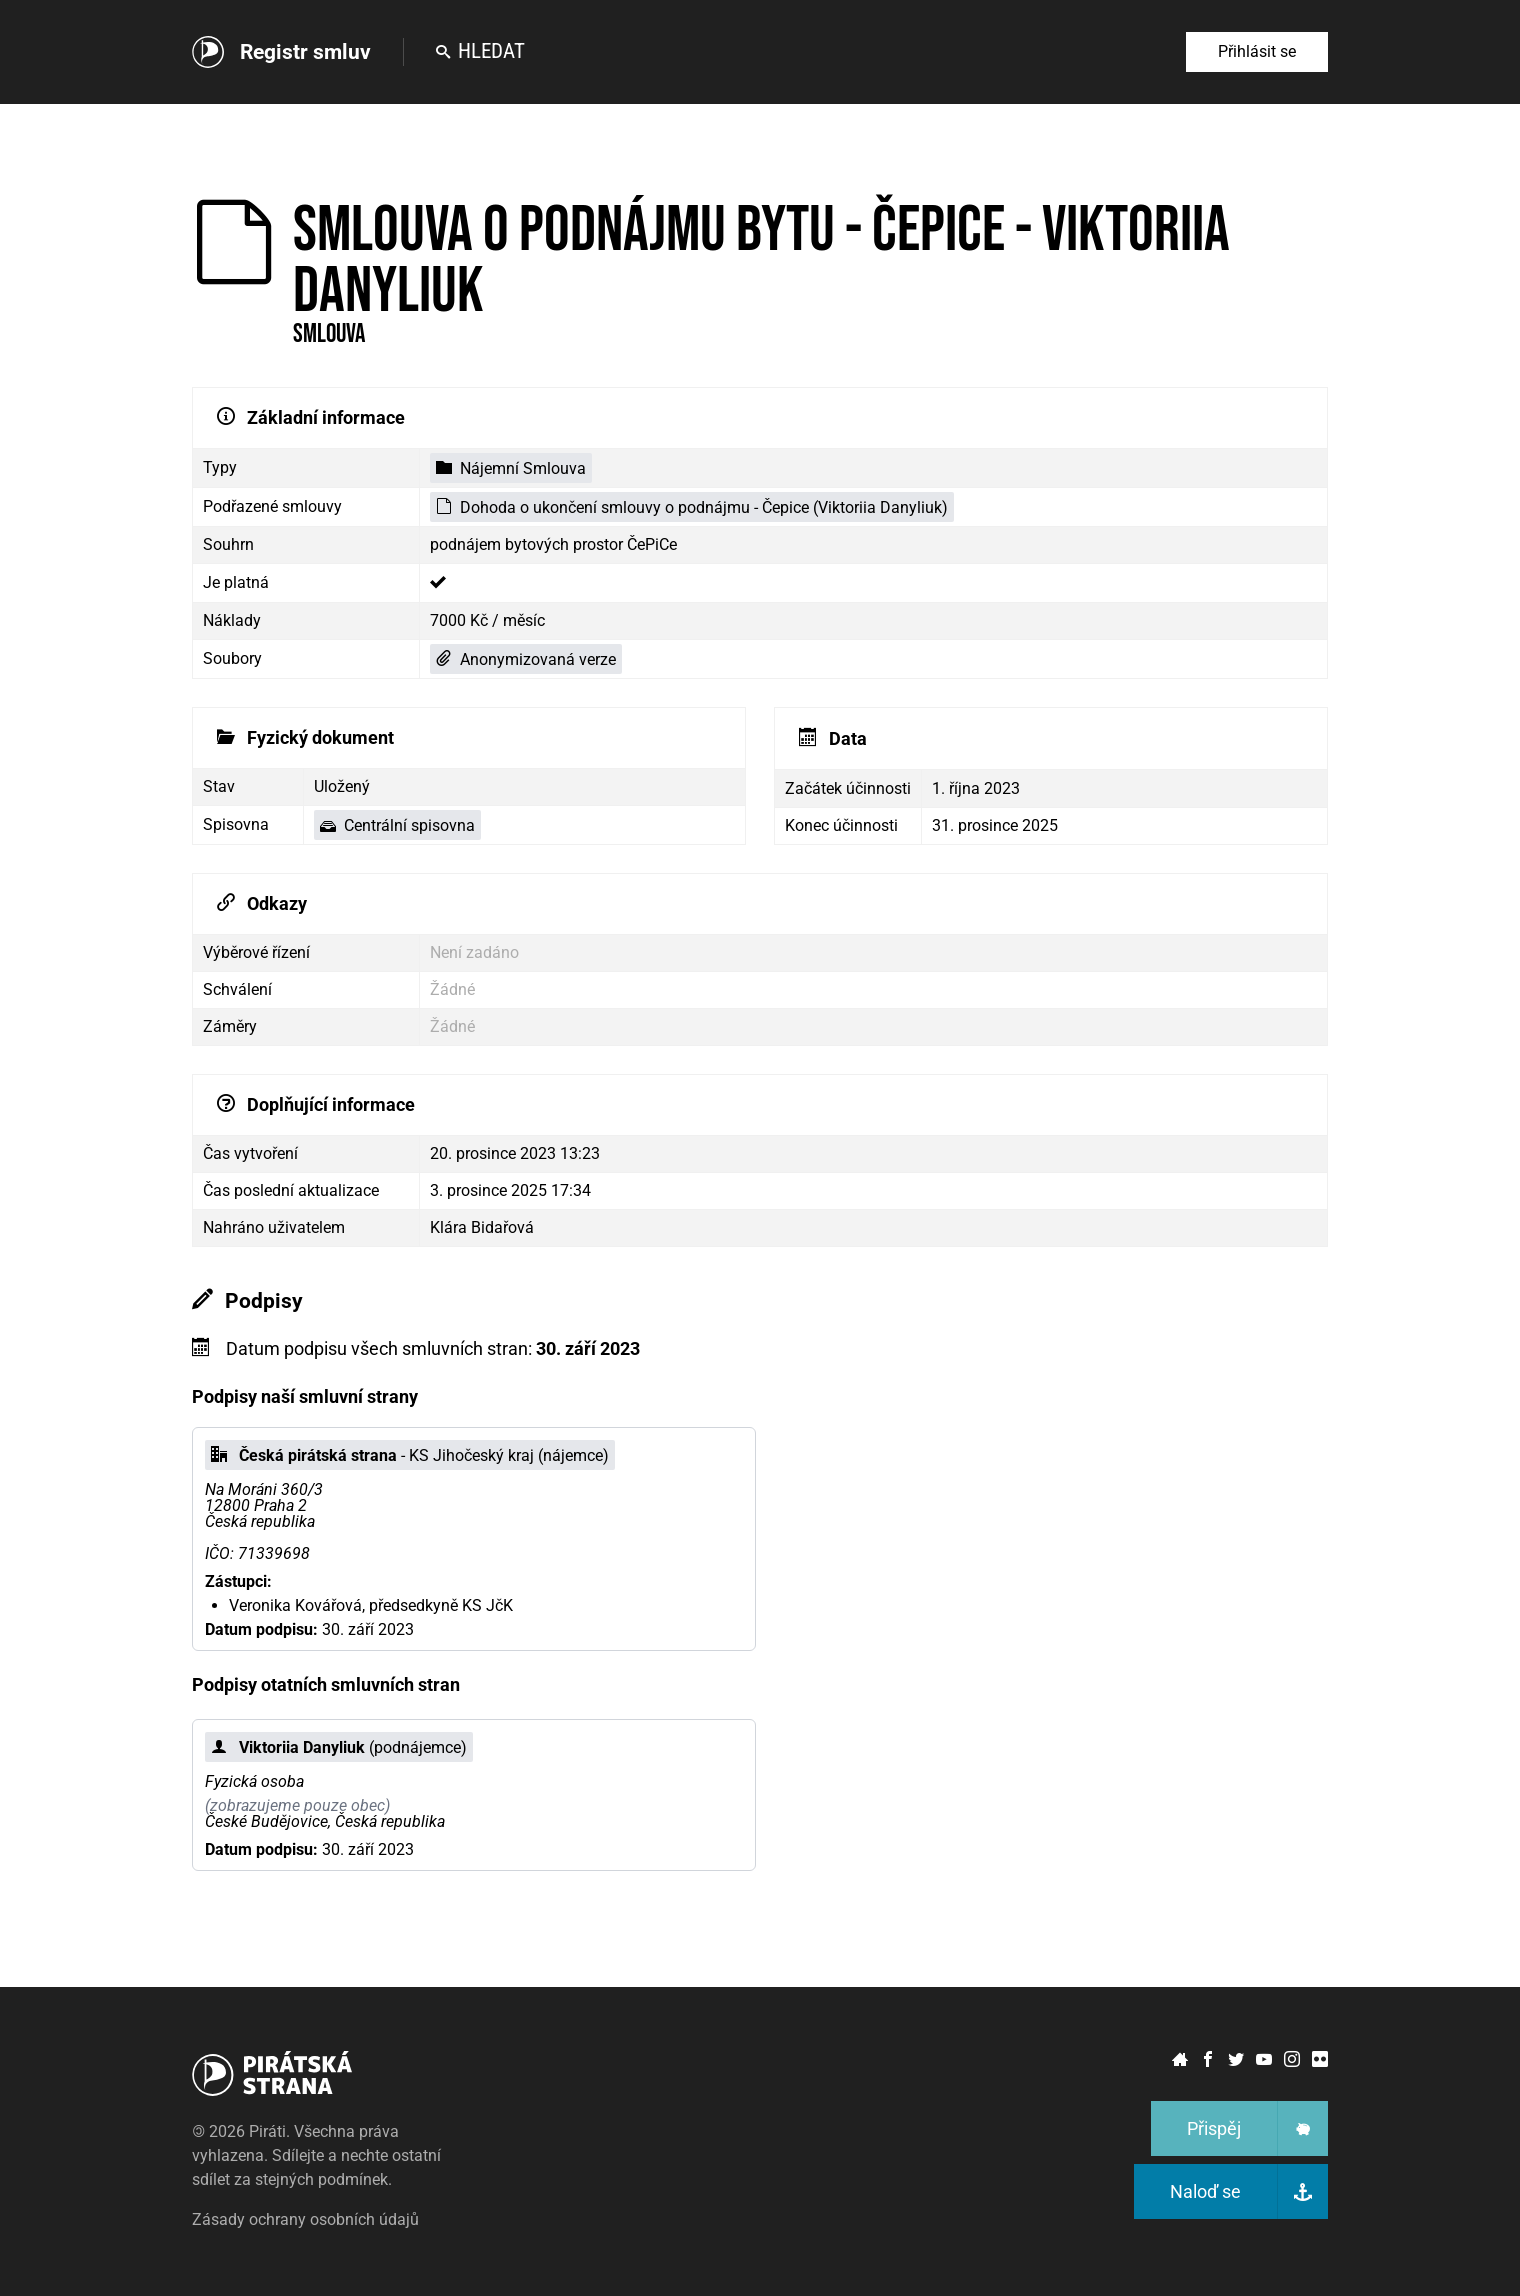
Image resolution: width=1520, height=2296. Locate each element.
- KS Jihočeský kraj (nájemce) (410, 1455)
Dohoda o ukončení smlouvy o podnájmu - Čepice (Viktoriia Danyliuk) (692, 507)
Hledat (480, 51)
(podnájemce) (339, 1747)
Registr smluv (305, 52)
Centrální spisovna (397, 825)
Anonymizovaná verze (526, 659)
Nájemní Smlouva (511, 468)
